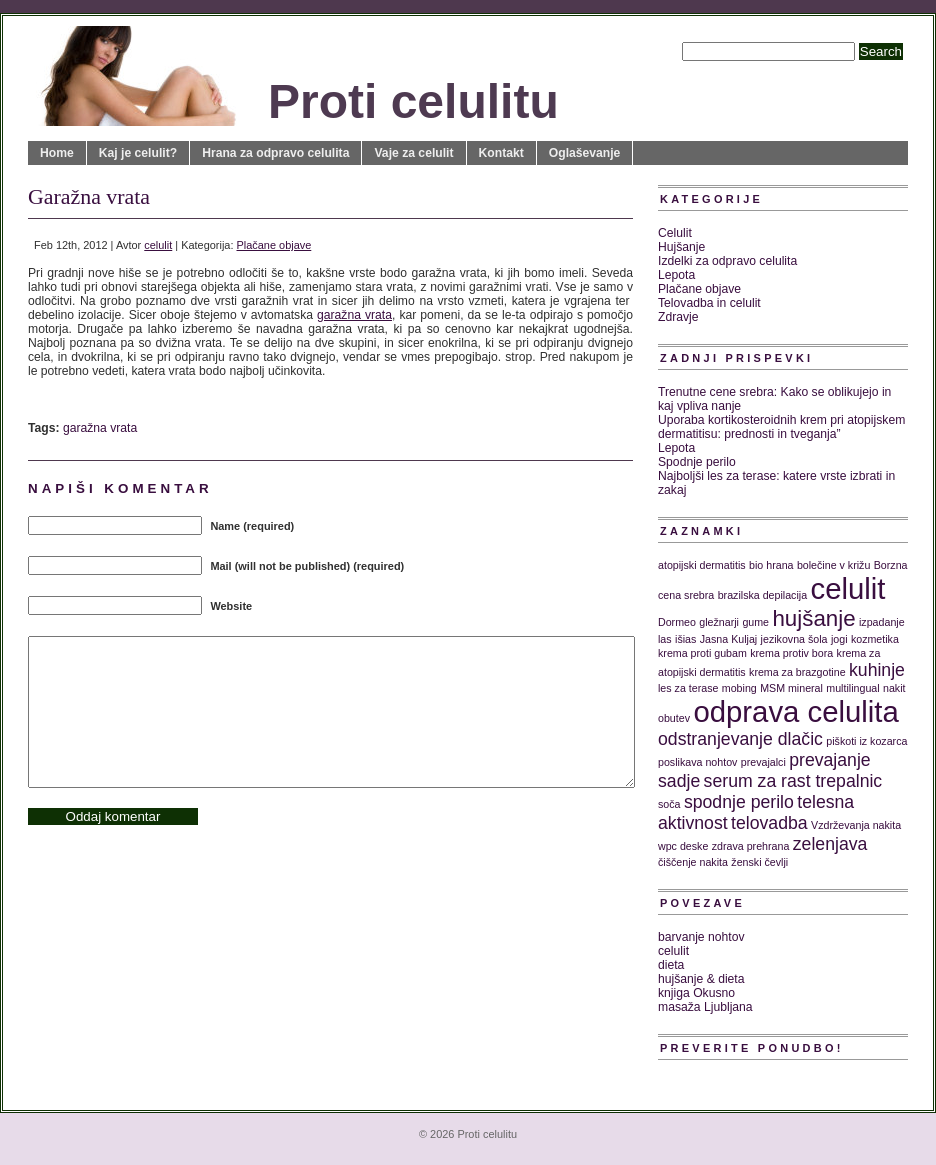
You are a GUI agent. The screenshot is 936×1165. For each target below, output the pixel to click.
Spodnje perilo (697, 462)
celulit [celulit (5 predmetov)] (848, 588)
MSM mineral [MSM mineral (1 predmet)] (791, 688)
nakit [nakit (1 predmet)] (894, 688)
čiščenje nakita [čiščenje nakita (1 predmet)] (693, 862)
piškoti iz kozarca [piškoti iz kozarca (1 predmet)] (866, 741)
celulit (158, 245)
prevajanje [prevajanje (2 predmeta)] (829, 760)
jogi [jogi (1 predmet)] (839, 639)
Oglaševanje (585, 153)
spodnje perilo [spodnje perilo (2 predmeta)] (739, 802)
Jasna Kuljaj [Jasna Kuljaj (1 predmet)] (728, 639)
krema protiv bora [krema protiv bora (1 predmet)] (791, 653)
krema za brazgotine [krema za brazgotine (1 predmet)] (797, 672)
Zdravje (678, 317)
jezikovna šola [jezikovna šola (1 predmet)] (794, 639)
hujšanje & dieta (701, 979)
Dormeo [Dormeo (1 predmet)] (677, 622)
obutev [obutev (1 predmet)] (674, 718)
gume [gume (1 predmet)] (755, 622)
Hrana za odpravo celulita (275, 153)
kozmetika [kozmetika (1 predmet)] (875, 639)
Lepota (676, 275)
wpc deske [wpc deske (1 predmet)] (683, 846)
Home (57, 153)
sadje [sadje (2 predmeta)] (679, 781)
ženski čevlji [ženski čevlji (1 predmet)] (759, 862)
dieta (671, 965)
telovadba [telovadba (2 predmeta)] (769, 823)
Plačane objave (274, 245)
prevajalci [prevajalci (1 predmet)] (763, 762)
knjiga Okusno (696, 993)
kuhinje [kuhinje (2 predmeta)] (877, 670)
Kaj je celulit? (138, 153)
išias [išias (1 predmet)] (685, 639)
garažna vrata (354, 315)
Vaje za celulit (413, 153)
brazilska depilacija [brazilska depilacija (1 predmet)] (762, 595)
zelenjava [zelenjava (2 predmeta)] (830, 844)
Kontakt (501, 153)
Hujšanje (681, 247)
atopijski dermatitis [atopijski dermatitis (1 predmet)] (702, 565)
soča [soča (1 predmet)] (669, 804)
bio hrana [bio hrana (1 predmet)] (771, 565)
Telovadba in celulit (709, 303)
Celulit (675, 233)
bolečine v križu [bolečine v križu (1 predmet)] (833, 565)
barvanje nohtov (701, 937)
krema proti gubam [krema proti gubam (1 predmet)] (702, 653)
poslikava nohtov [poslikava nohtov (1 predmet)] (697, 762)
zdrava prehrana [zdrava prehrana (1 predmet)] (751, 846)
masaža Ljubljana (705, 1007)
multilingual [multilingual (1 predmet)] (852, 688)
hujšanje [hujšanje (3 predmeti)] (813, 618)
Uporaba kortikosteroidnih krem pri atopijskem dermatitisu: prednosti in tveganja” (781, 427)
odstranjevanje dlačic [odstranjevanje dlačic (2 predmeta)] (740, 739)
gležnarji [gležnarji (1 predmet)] (719, 622)
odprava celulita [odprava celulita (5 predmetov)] (795, 711)
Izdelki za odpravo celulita (727, 261)
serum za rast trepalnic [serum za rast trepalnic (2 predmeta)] (793, 781)
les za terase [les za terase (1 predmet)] (688, 688)
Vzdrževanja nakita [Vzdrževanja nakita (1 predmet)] (856, 825)
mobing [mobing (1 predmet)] (739, 688)
